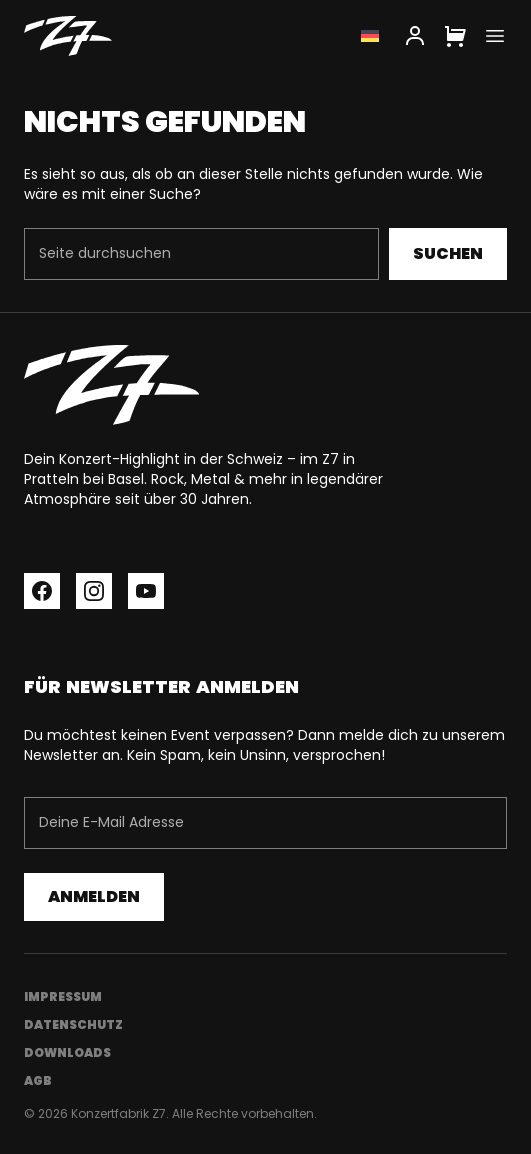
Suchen (448, 253)
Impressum (63, 996)
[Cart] (455, 36)
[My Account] (415, 36)
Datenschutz (73, 1024)
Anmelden (94, 896)
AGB (38, 1080)
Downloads (67, 1052)
